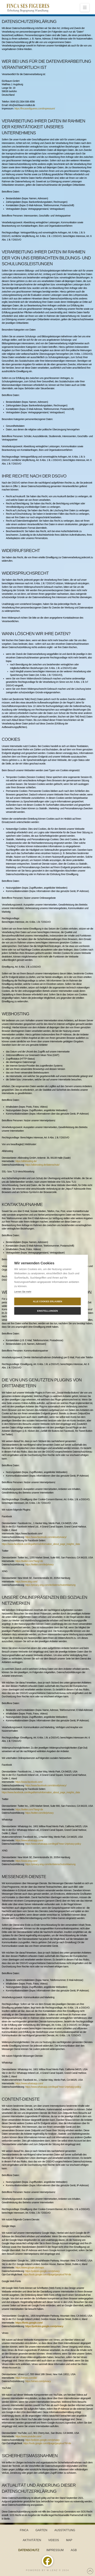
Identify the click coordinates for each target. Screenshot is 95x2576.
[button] (84, 7)
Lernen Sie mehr (22, 1291)
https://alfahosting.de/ (26, 1161)
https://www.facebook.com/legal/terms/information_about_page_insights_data (41, 1544)
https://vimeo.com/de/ (26, 2377)
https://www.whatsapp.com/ (29, 1840)
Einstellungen (47, 1311)
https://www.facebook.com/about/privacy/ (45, 1537)
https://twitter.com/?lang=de (29, 1561)
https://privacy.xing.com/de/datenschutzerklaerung (50, 1584)
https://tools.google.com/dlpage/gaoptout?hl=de (47, 2274)
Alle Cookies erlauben (47, 1301)
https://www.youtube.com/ (28, 2436)
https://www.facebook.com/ (29, 1781)
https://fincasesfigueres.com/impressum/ (34, 108)
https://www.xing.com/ (26, 1581)
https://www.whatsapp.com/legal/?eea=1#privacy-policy (53, 1843)
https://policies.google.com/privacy (42, 2271)
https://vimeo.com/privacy (38, 2381)
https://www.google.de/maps (29, 2267)
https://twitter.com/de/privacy (39, 1564)
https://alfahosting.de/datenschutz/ (42, 1164)
